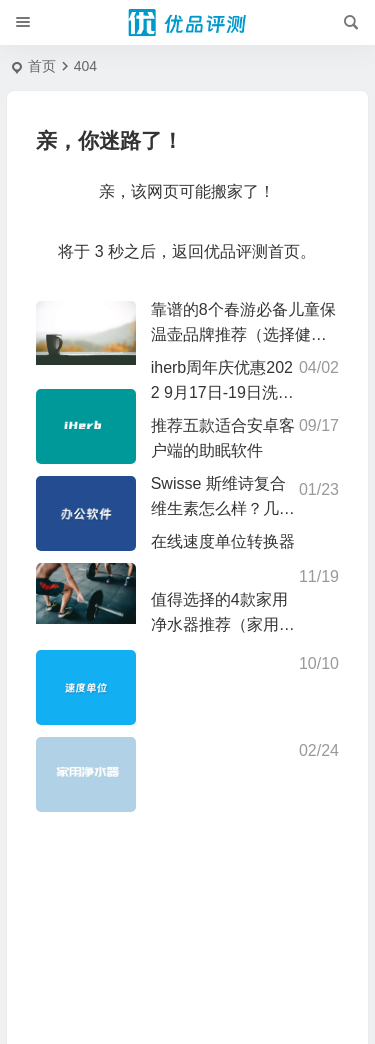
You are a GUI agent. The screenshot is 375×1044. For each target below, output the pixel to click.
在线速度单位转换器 (223, 541)
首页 (42, 66)
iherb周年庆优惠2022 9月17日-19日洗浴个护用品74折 (222, 392)
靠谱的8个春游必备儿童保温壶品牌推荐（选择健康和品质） (243, 334)
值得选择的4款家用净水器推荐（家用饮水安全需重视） (223, 624)
